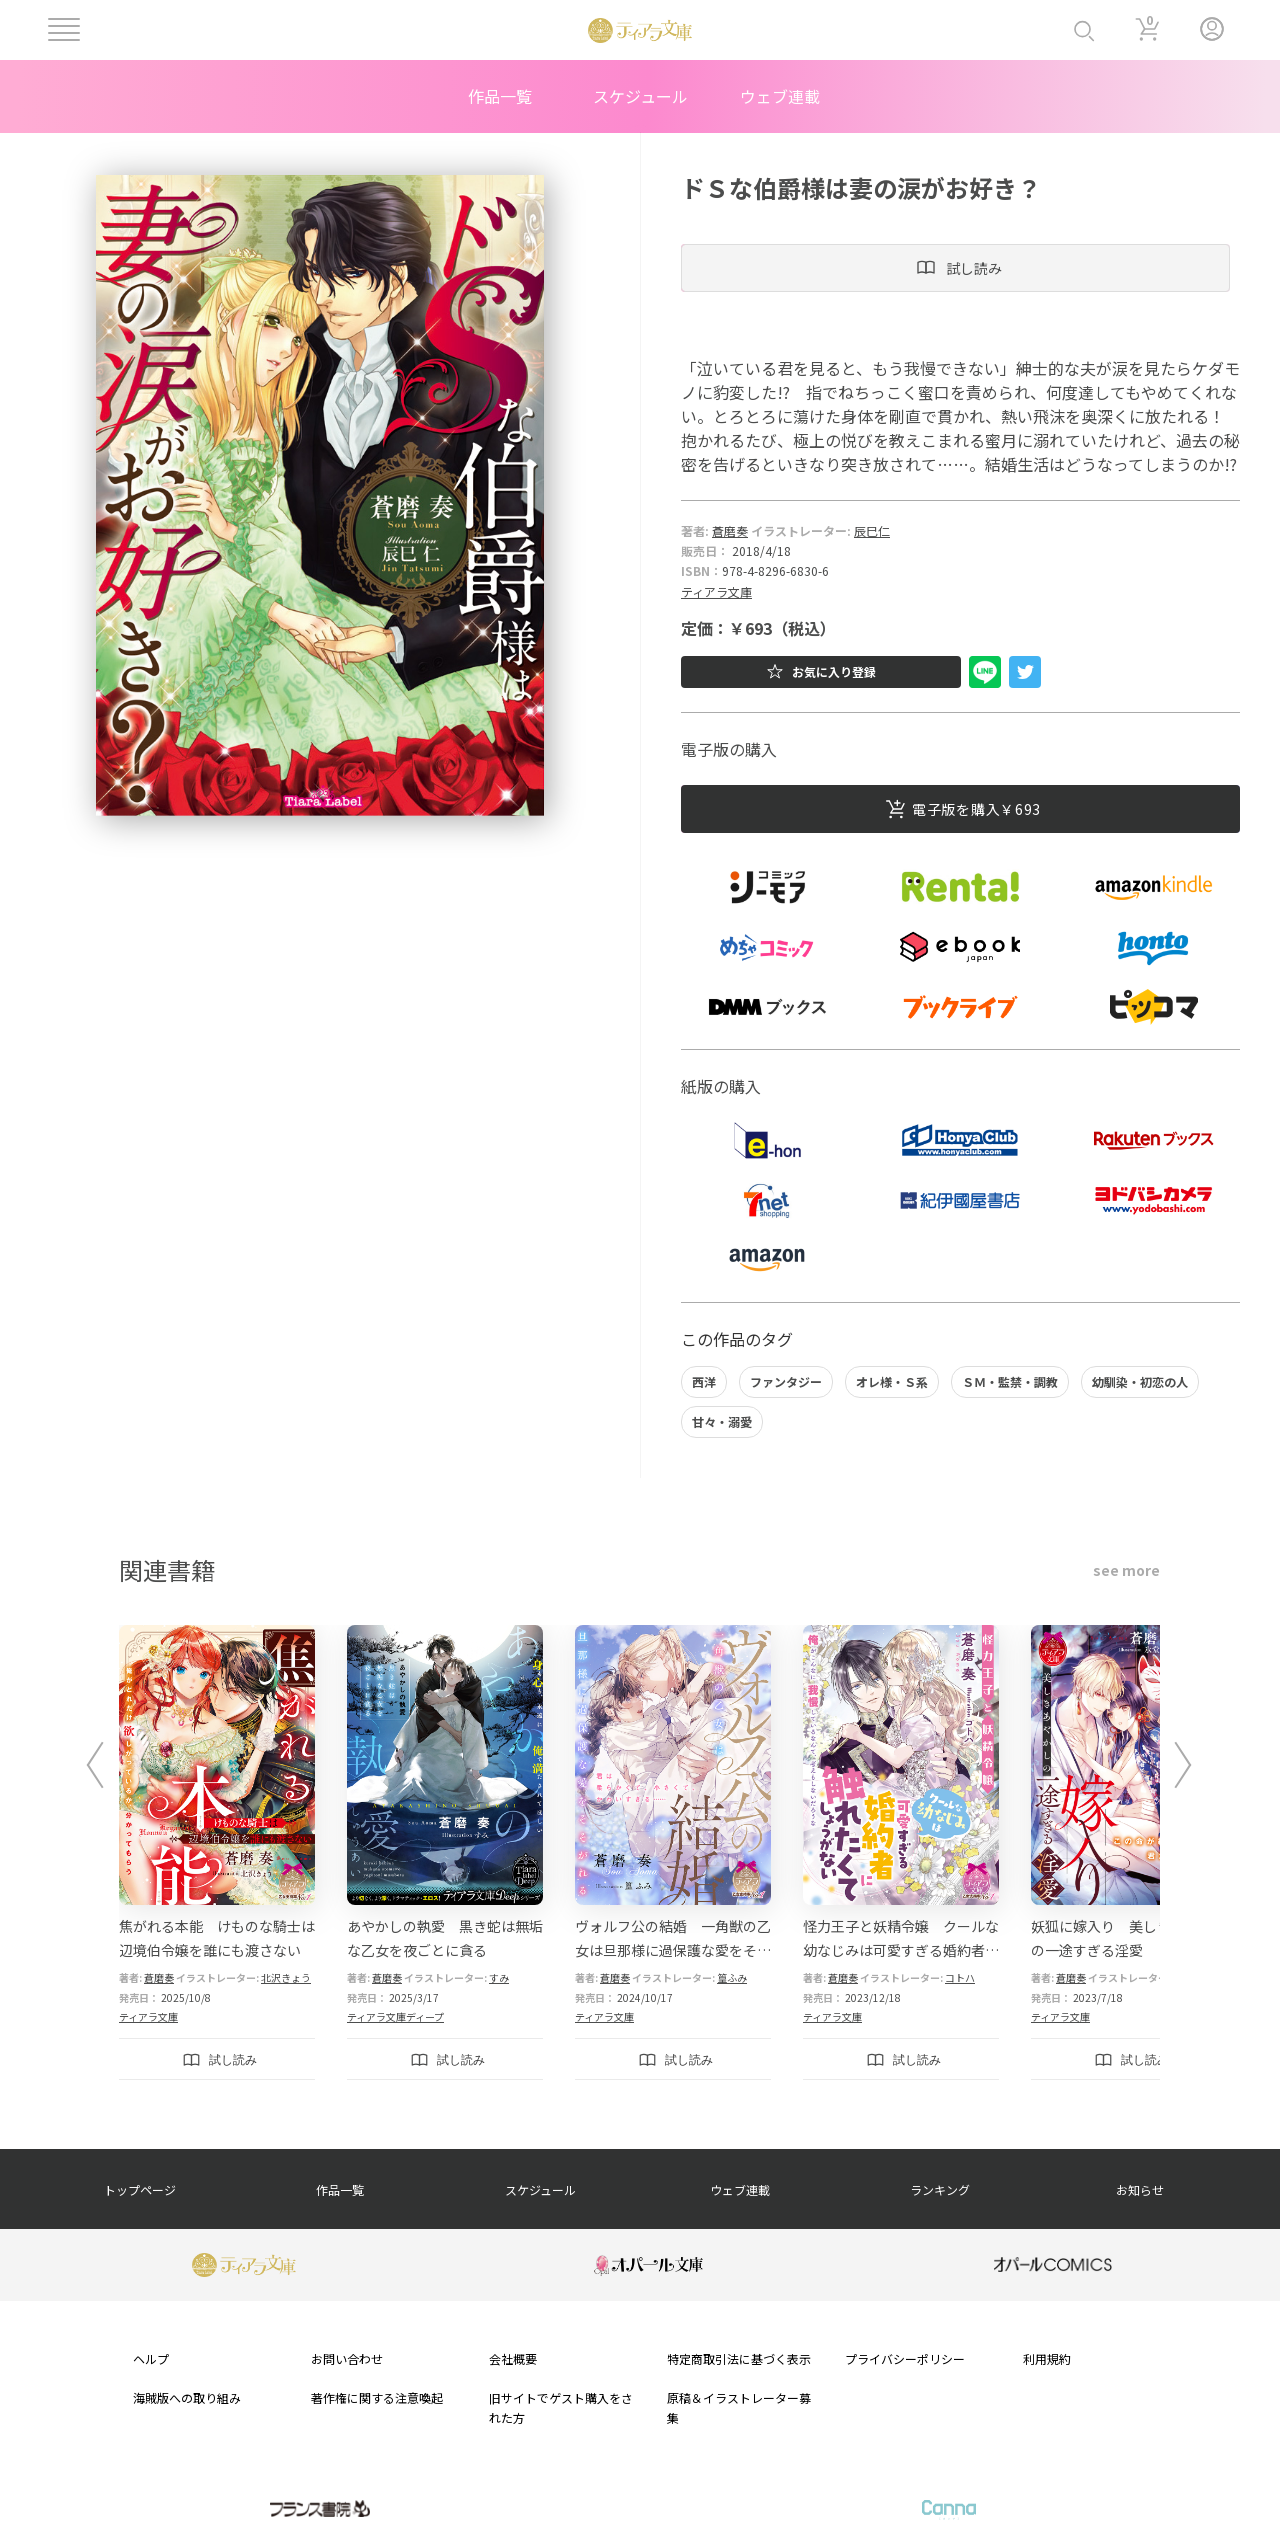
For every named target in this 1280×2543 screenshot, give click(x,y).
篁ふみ (732, 1977)
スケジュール (640, 96)
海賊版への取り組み (187, 2397)
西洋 (704, 1381)
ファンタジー (786, 1381)
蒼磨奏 (730, 530)
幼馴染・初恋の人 (1140, 1381)
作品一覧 (500, 96)
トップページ (140, 2189)
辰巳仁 (872, 530)
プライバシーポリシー (905, 2358)
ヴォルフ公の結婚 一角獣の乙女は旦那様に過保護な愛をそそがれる (673, 1950)
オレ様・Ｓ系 (892, 1381)
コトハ (960, 1977)
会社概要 (513, 2358)
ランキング (940, 2189)
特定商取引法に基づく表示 (739, 2358)
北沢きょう (286, 1977)
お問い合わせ (347, 2358)
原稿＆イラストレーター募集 (739, 2407)
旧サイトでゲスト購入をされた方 (561, 2407)
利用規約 (1047, 2358)
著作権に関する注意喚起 (377, 2397)
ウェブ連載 (780, 96)
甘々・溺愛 (722, 1421)
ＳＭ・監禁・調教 (1010, 1381)
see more (1126, 1570)
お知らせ (1140, 2189)
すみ (499, 1977)
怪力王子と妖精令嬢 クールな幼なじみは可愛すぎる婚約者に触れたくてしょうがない (901, 1950)
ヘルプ (151, 2358)
